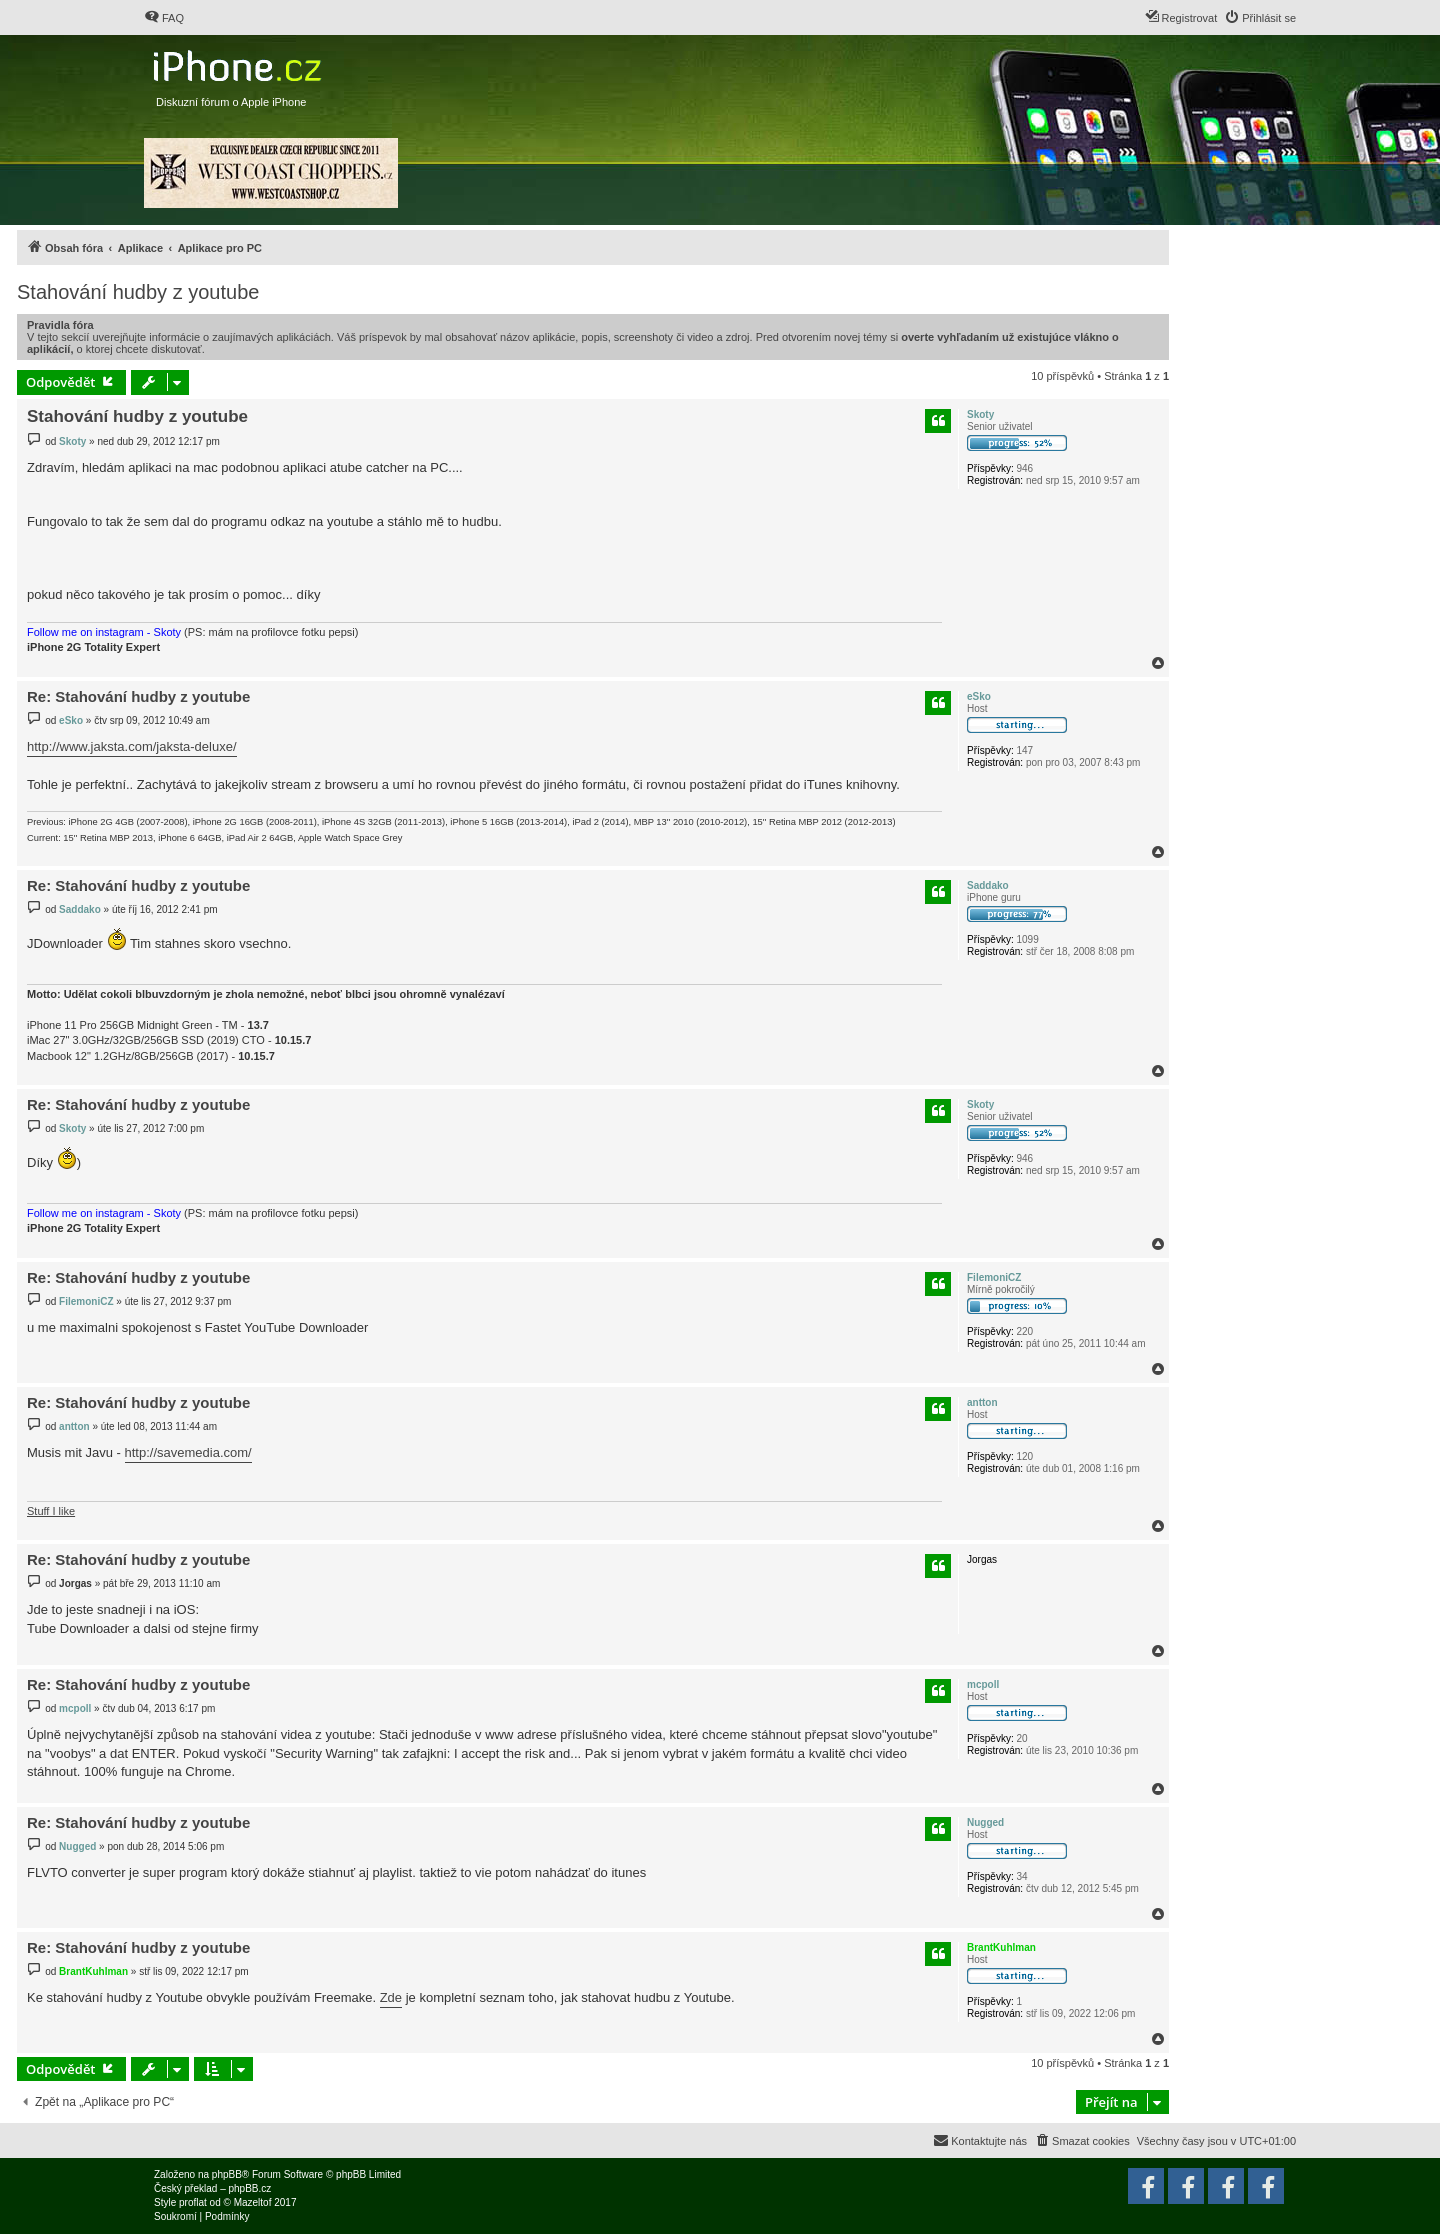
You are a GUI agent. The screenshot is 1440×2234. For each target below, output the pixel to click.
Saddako (988, 885)
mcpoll (983, 1684)
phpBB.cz (249, 2188)
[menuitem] (164, 18)
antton (982, 1402)
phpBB (227, 2174)
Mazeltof (253, 2202)
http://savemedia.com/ (188, 1452)
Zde (391, 1997)
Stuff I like (51, 1511)
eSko (979, 696)
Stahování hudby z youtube (138, 292)
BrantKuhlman (1001, 1947)
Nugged (985, 1822)
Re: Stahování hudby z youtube (138, 696)
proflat (193, 2202)
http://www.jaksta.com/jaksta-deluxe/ (132, 746)
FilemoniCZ (994, 1277)
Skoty (980, 414)
